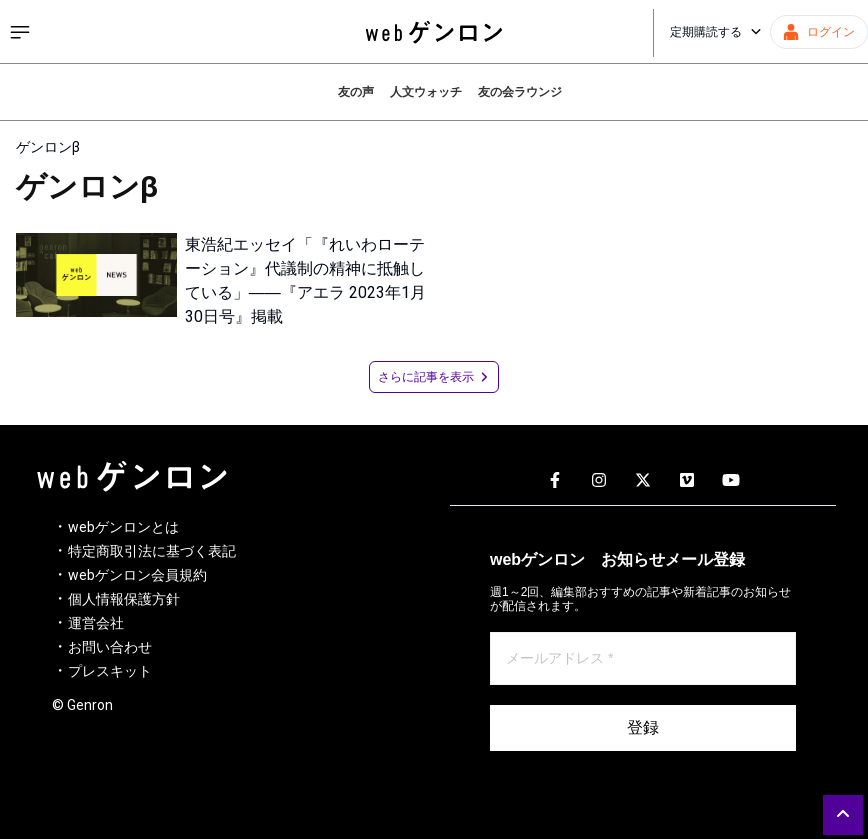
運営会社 (96, 623)
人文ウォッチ (426, 92)
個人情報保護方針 (124, 599)
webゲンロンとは (123, 527)
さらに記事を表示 (434, 377)
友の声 (356, 92)
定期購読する (716, 32)
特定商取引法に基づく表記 (152, 551)
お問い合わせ (110, 647)
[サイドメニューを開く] (20, 32)
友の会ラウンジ (520, 92)
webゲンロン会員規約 (137, 575)
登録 (643, 727)
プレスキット (110, 671)
